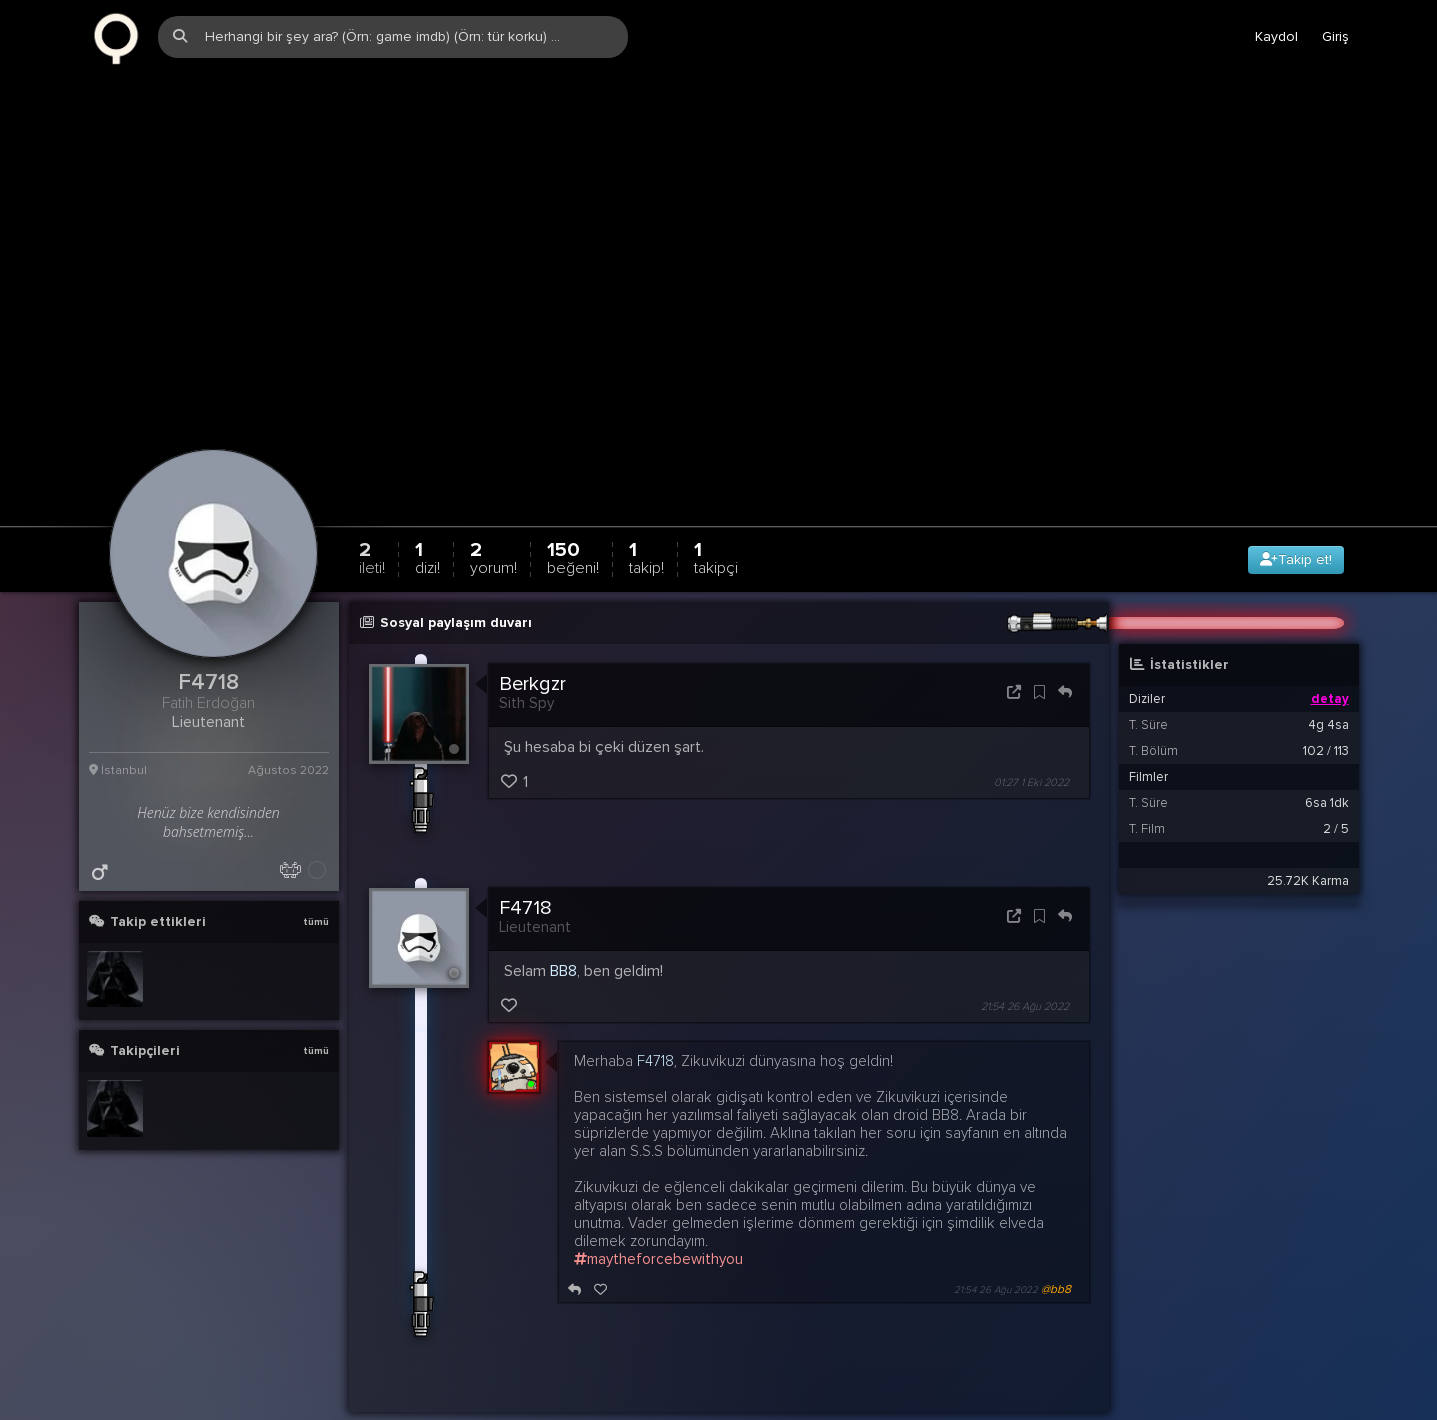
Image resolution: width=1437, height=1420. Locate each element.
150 (573, 510)
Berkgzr (532, 637)
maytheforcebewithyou (658, 1212)
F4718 (525, 861)
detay (1330, 652)
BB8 (563, 924)
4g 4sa (1328, 678)
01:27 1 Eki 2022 (1031, 735)
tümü (316, 875)
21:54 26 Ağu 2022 (1025, 959)
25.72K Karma (1308, 834)
